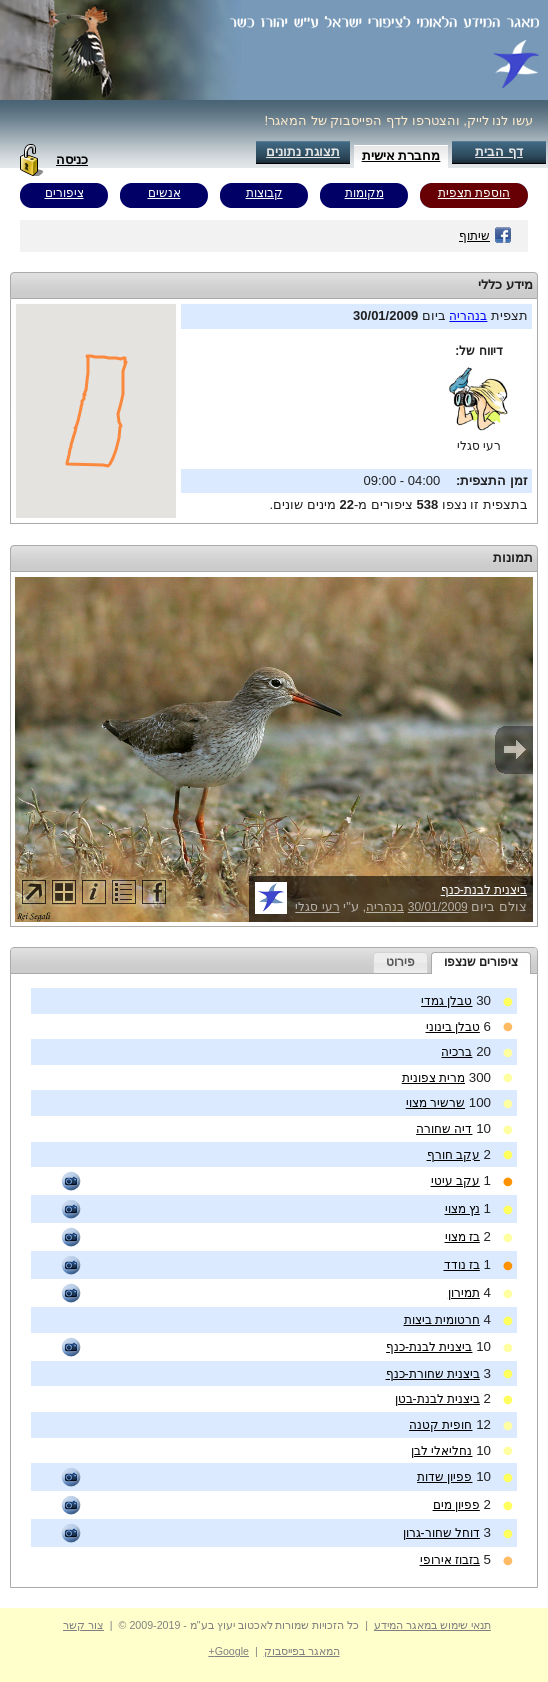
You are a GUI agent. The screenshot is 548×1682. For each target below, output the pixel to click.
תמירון (464, 1293)
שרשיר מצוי (435, 1103)
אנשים (164, 193)
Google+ (228, 1651)
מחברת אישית (401, 155)
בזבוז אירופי (450, 1560)
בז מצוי (462, 1237)
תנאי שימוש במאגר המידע (432, 1625)
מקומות (364, 193)
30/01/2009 (438, 907)
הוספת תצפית (474, 193)
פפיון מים (456, 1505)
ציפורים (64, 193)
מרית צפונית (433, 1078)
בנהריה (468, 316)
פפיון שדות (444, 1477)
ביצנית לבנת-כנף (484, 890)
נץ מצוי (462, 1209)
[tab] (481, 963)
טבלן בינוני (453, 1027)
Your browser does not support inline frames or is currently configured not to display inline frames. (96, 411)
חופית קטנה (440, 1425)
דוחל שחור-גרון (441, 1533)
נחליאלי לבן (441, 1451)
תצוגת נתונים (303, 151)
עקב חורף (453, 1155)
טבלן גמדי (446, 1001)
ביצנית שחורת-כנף (433, 1374)
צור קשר (83, 1625)
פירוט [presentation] (400, 962)
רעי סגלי (479, 446)
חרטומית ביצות (442, 1320)
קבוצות (264, 193)
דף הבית (499, 151)
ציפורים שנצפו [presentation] (481, 962)
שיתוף (485, 236)
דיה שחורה (444, 1129)
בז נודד (462, 1265)
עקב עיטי (455, 1181)
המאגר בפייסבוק (302, 1651)
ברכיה (456, 1052)
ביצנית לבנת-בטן (437, 1399)
